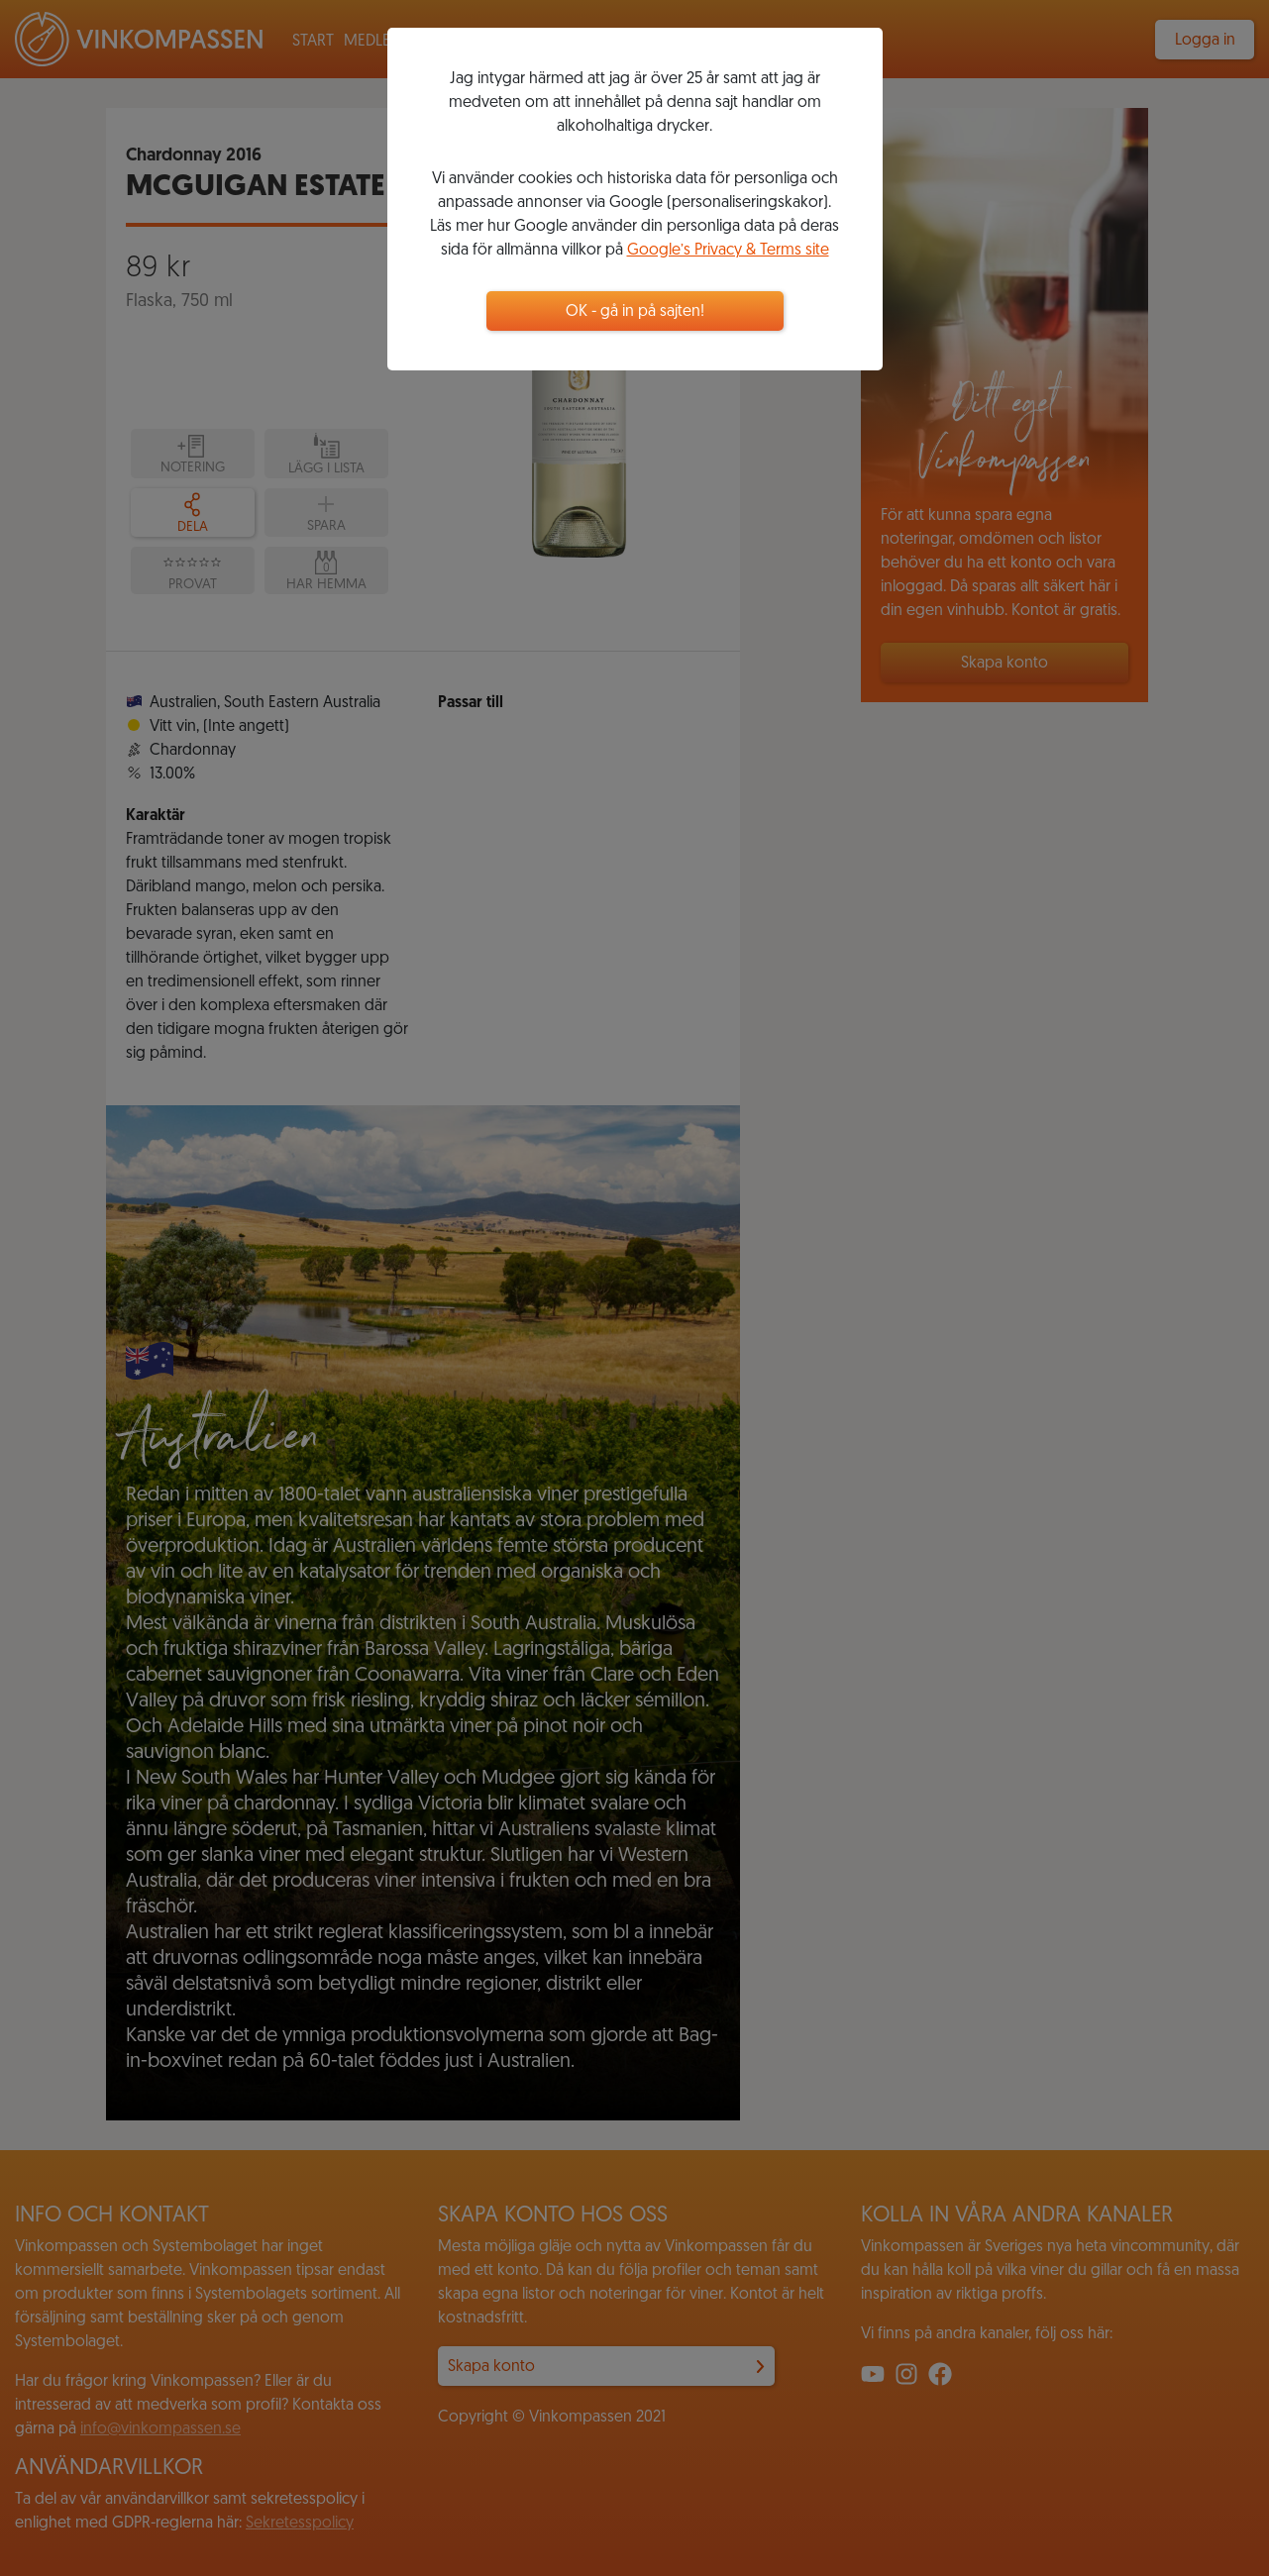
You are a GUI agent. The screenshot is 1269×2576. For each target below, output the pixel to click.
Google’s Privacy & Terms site (728, 250)
